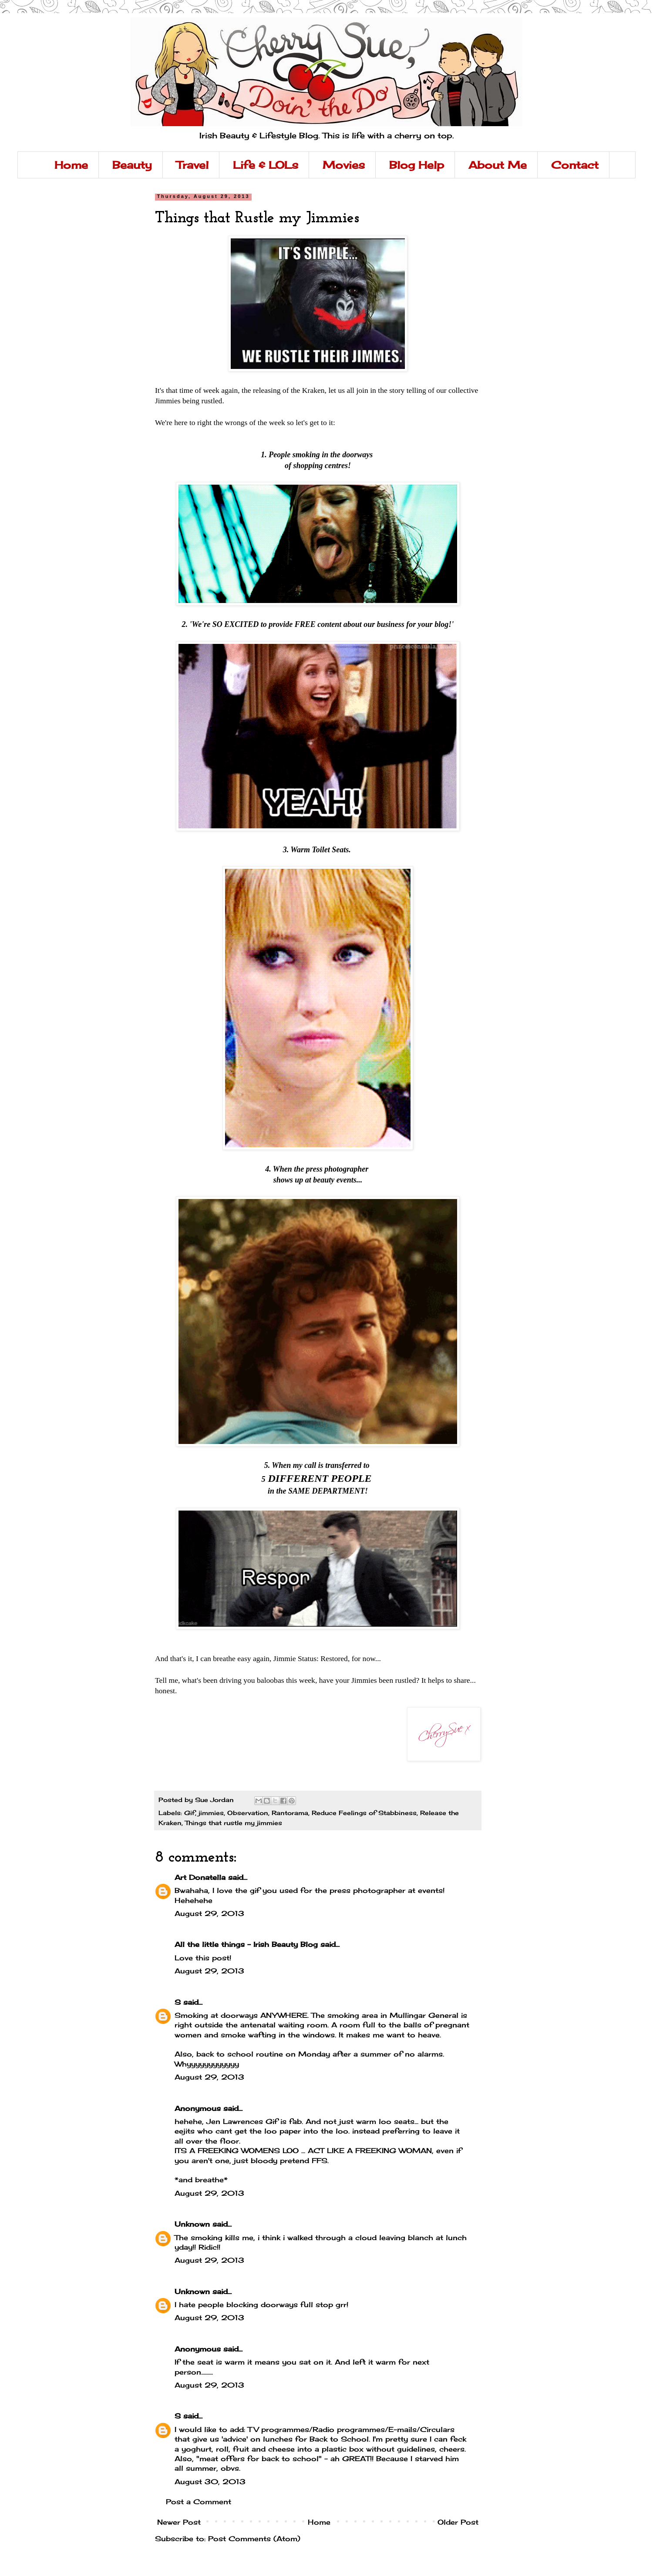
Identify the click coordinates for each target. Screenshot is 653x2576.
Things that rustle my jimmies (233, 1822)
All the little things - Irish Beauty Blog (246, 1944)
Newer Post (179, 2522)
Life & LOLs (265, 164)
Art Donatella (200, 1877)
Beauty (132, 164)
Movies (344, 164)
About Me (497, 164)
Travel (192, 164)
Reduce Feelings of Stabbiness (364, 1812)
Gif (189, 1812)
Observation (247, 1812)
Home (71, 164)
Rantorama (290, 1812)
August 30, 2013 (210, 2481)
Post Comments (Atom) (254, 2538)
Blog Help (416, 164)
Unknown (192, 2224)
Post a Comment (198, 2501)
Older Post (458, 2522)
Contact (575, 164)
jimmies (211, 1812)
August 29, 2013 (209, 1913)
